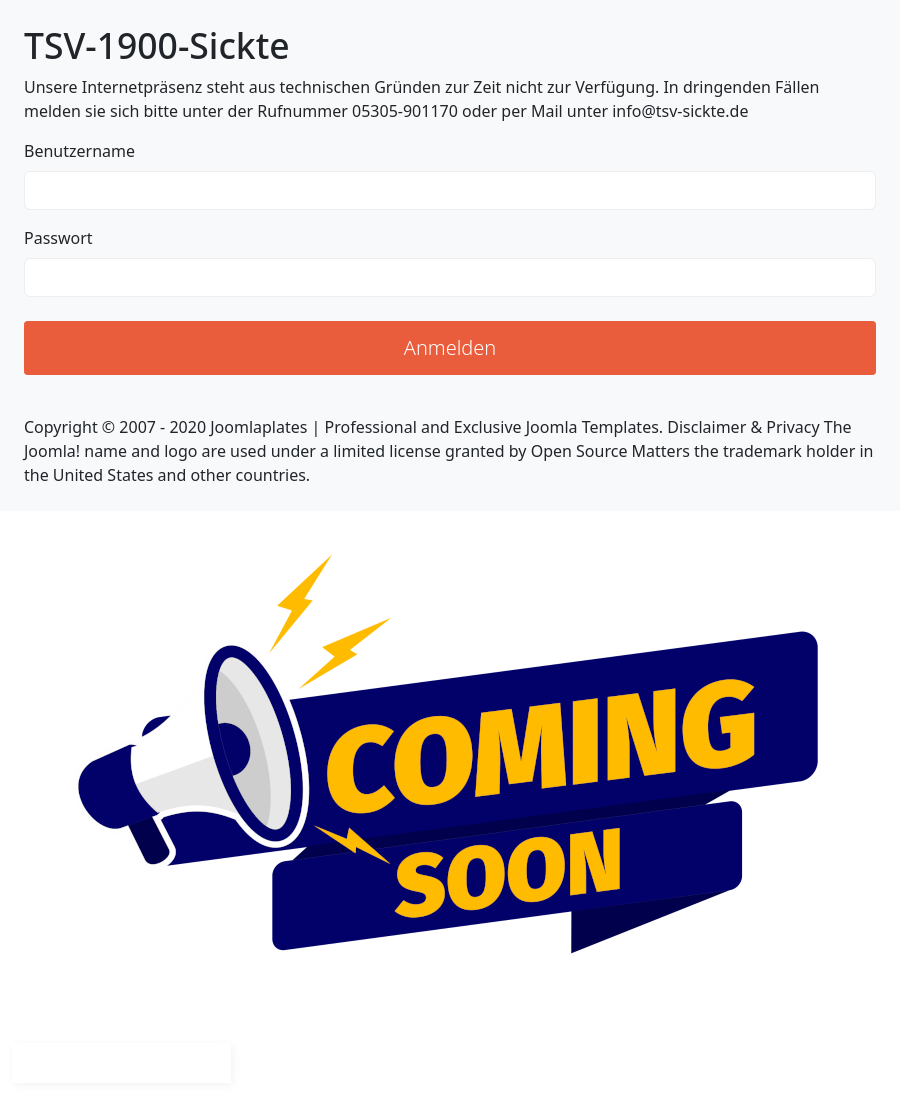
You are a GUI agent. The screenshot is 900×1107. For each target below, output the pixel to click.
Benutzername (79, 151)
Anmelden (450, 347)
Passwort (58, 238)
